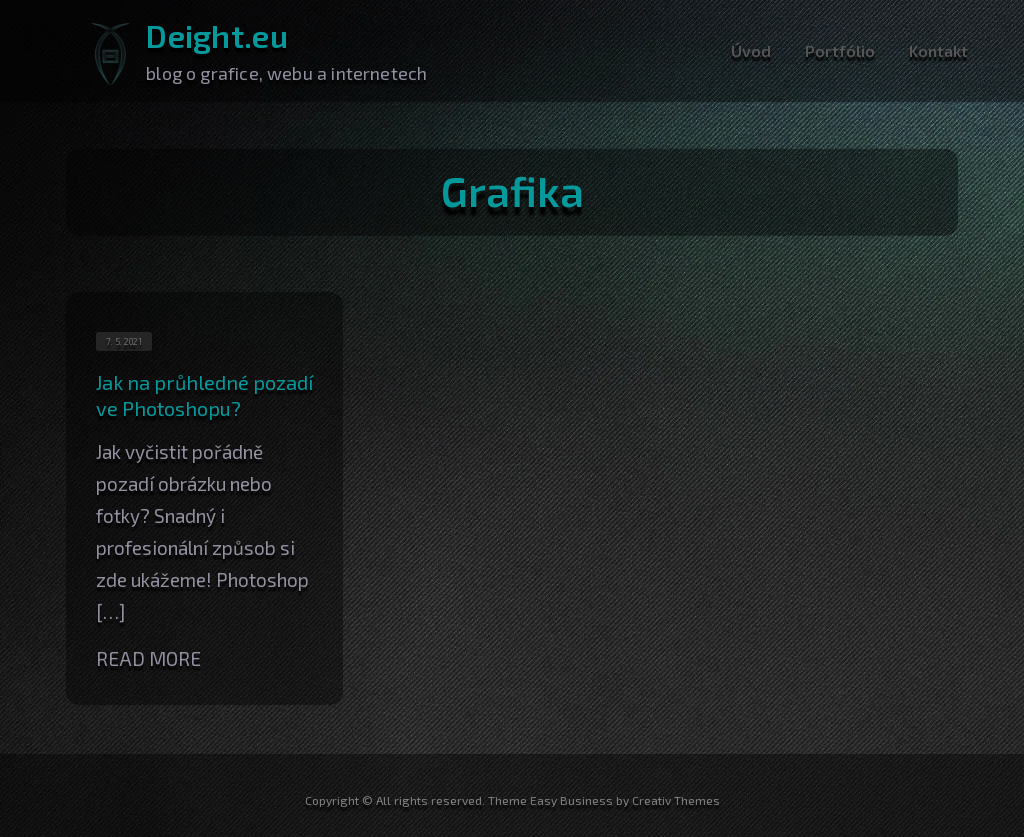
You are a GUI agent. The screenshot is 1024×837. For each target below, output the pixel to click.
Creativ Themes (676, 800)
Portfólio (840, 50)
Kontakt (938, 50)
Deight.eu (217, 35)
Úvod (751, 50)
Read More (148, 658)
